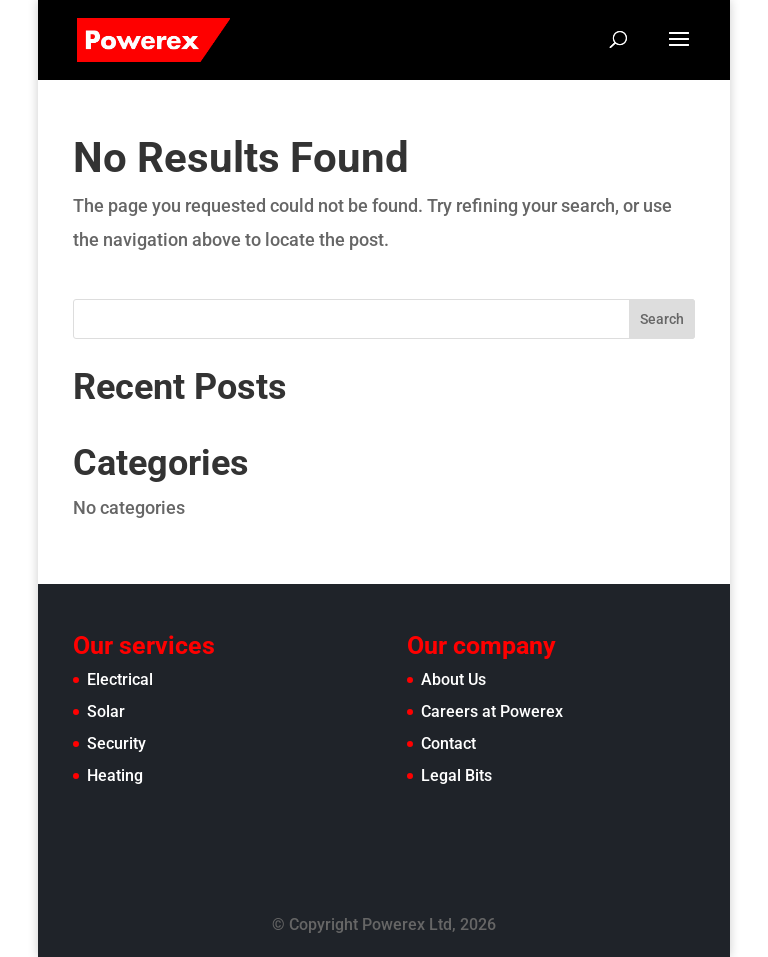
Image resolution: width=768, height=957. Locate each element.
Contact (448, 743)
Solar (106, 711)
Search (662, 319)
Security (116, 743)
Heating (115, 775)
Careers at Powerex (492, 711)
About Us (453, 679)
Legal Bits (456, 775)
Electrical (120, 679)
